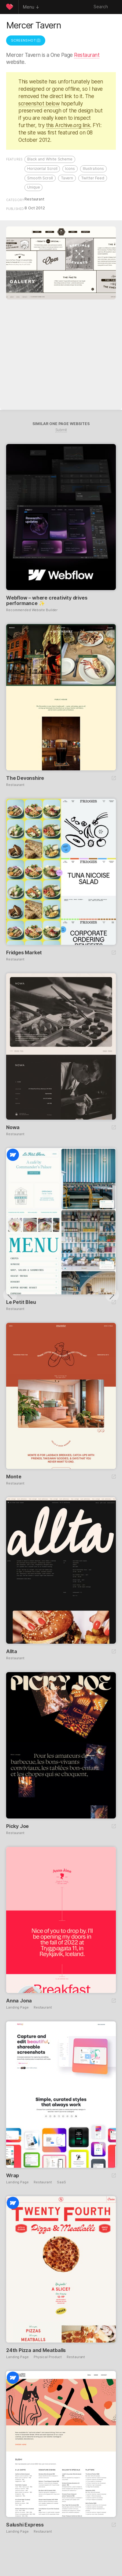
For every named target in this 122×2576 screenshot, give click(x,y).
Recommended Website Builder (31, 610)
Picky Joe (17, 1826)
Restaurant (86, 55)
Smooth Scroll (40, 178)
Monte (13, 1476)
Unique (33, 187)
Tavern (67, 178)
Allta (11, 1651)
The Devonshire (25, 778)
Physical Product (48, 2357)
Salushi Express (25, 2525)
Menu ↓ (31, 6)
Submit (61, 429)
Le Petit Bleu (21, 1302)
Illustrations (93, 168)
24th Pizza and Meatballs (36, 2350)
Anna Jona (19, 2001)
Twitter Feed (92, 178)
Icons (70, 168)
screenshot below (39, 104)
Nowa (13, 1127)
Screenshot (25, 40)
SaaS (61, 2182)
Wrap (12, 2175)
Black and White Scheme (49, 159)
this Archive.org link (68, 125)
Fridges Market (24, 952)
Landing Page (17, 2007)
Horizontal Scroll (42, 168)
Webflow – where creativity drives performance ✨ (46, 600)
